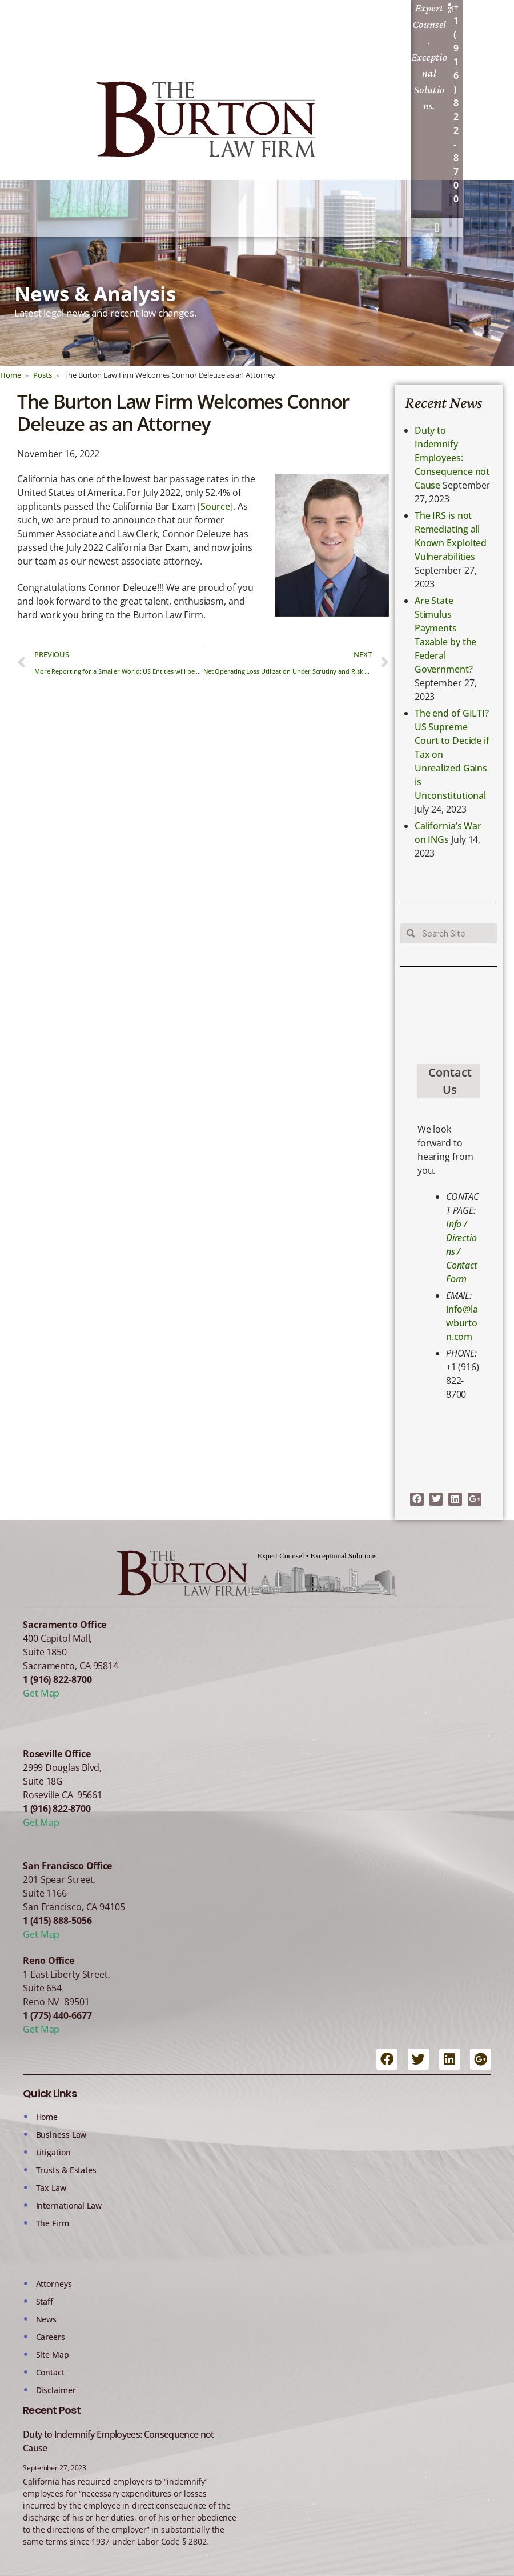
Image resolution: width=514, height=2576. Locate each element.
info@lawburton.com (462, 1323)
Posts (42, 375)
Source (215, 506)
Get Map (41, 1693)
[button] (437, 227)
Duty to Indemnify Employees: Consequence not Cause (452, 457)
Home (10, 375)
